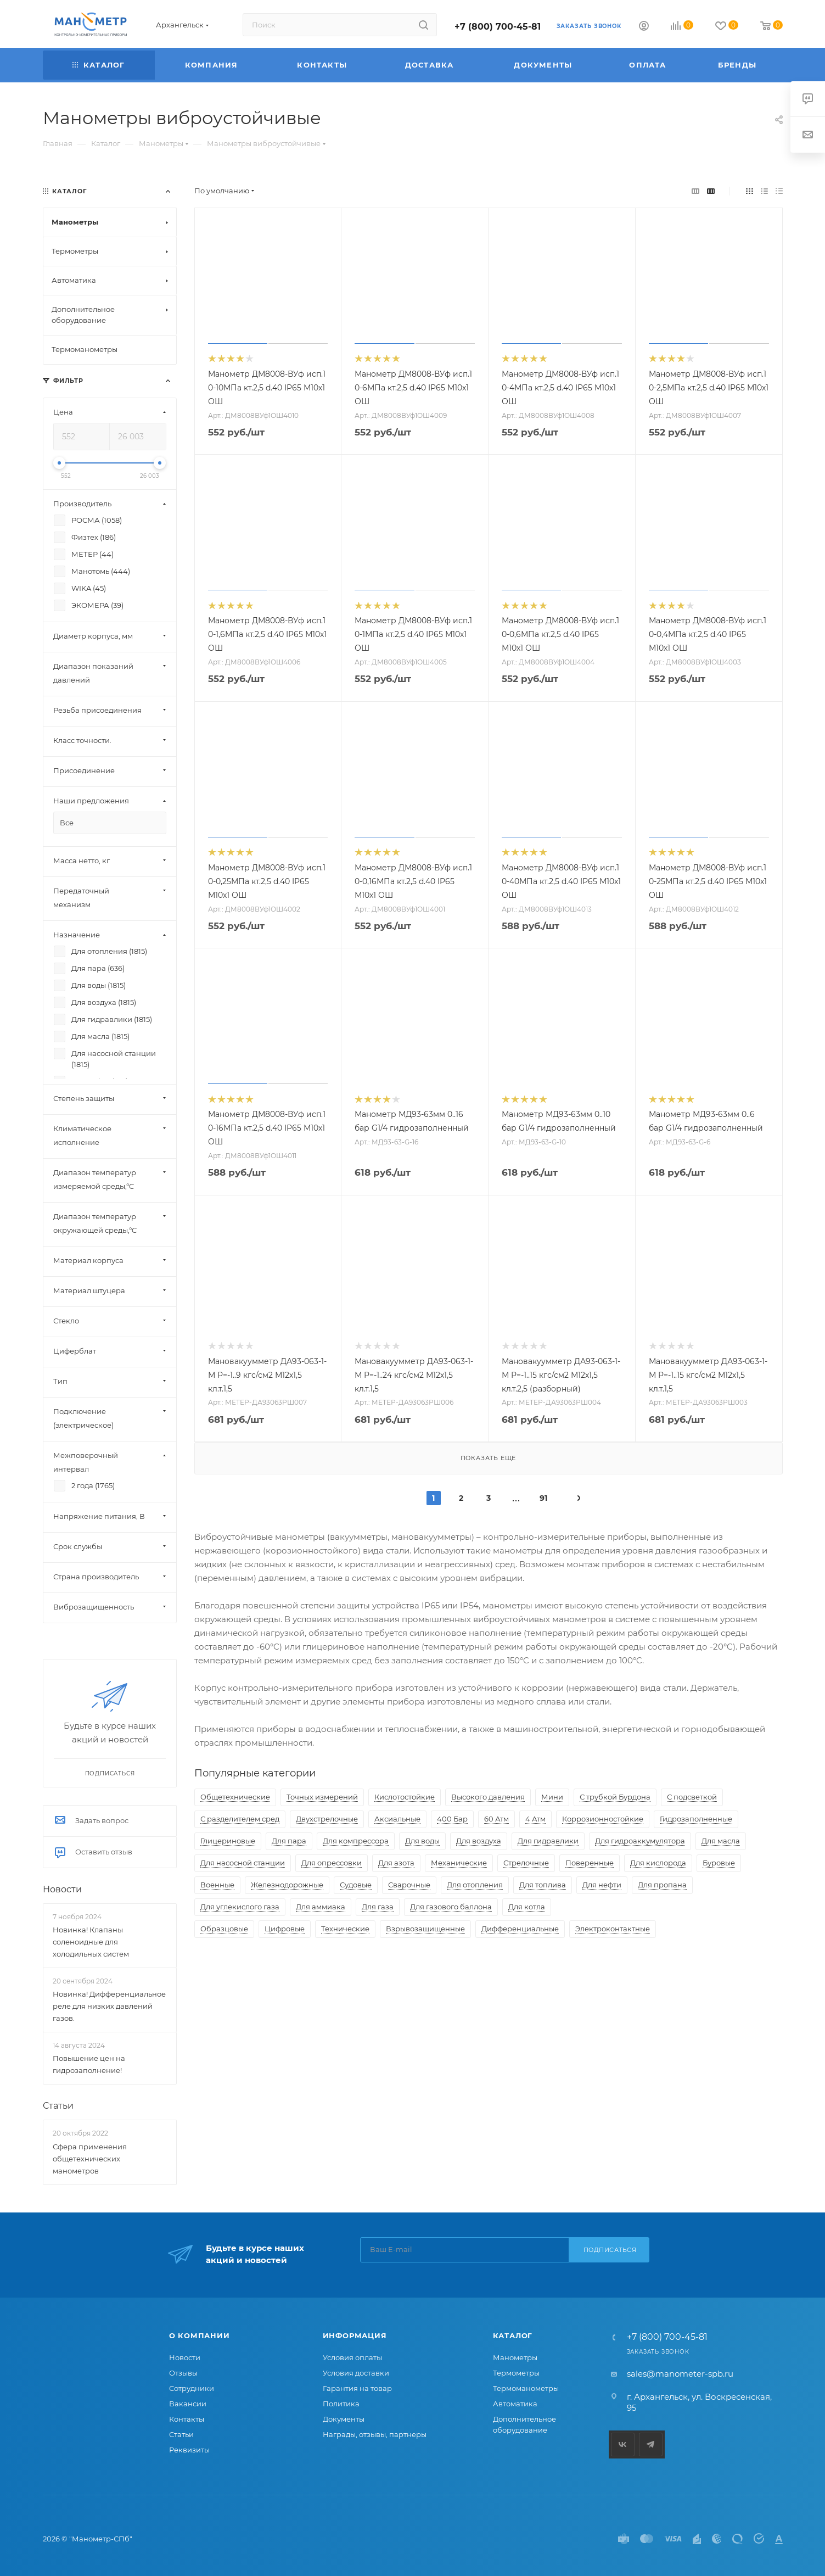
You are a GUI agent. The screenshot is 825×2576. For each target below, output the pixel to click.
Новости (62, 1889)
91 (543, 1498)
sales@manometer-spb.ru (680, 2373)
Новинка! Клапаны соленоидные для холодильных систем (91, 1941)
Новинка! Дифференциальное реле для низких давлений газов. (109, 2006)
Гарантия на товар (357, 2388)
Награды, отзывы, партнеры (374, 2434)
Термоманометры (526, 2388)
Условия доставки (356, 2372)
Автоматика (515, 2403)
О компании (199, 2335)
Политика (341, 2403)
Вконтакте (623, 2444)
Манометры (515, 2357)
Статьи (58, 2105)
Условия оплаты (352, 2357)
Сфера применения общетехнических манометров (90, 2158)
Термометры (516, 2372)
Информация (355, 2335)
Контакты (186, 2419)
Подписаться (610, 2250)
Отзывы (183, 2372)
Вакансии (187, 2403)
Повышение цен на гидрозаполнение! (89, 2064)
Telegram (651, 2444)
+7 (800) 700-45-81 (497, 26)
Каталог (513, 2335)
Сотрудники (191, 2388)
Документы (343, 2419)
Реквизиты (189, 2449)
